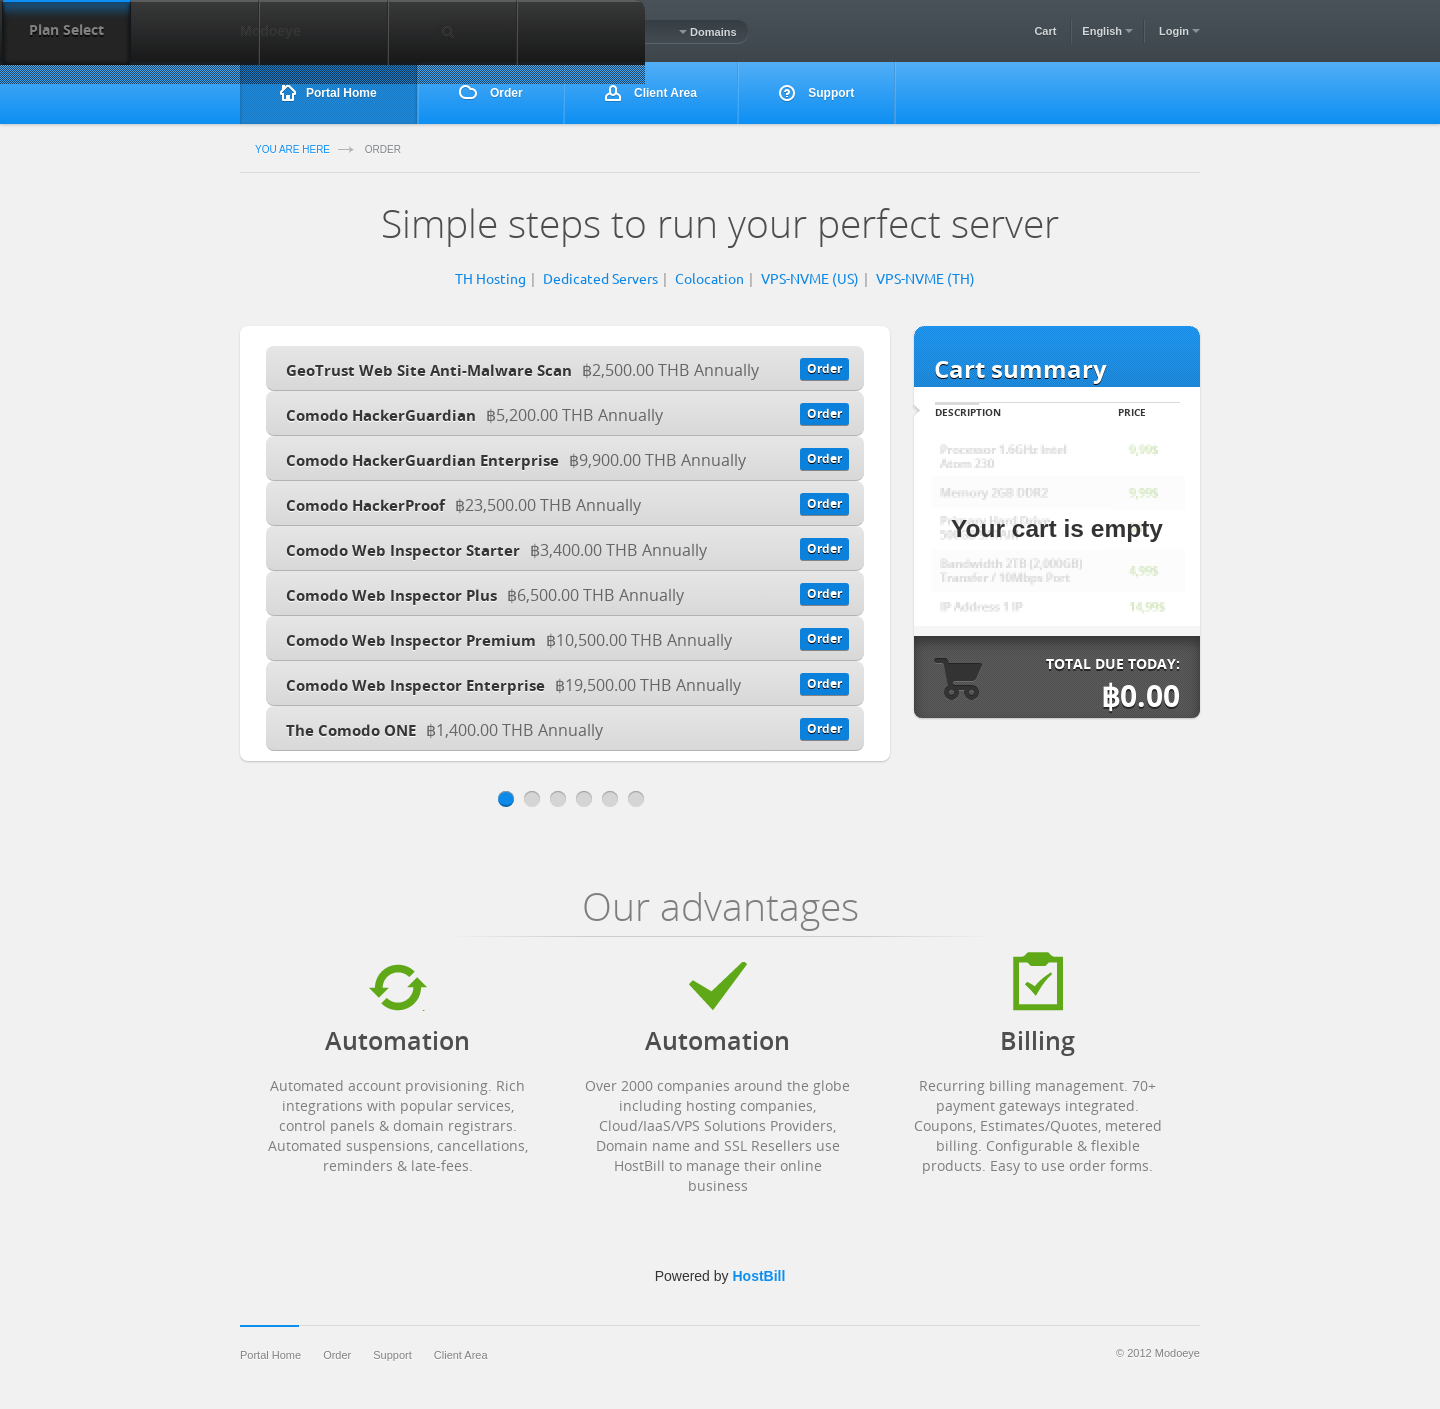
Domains (708, 32)
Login (1179, 31)
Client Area (651, 93)
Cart (1045, 31)
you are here (292, 149)
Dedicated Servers (600, 278)
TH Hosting (490, 278)
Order (491, 92)
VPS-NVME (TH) (925, 278)
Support (816, 93)
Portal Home (328, 93)
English (1107, 31)
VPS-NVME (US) (810, 278)
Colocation (709, 278)
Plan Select (66, 29)
